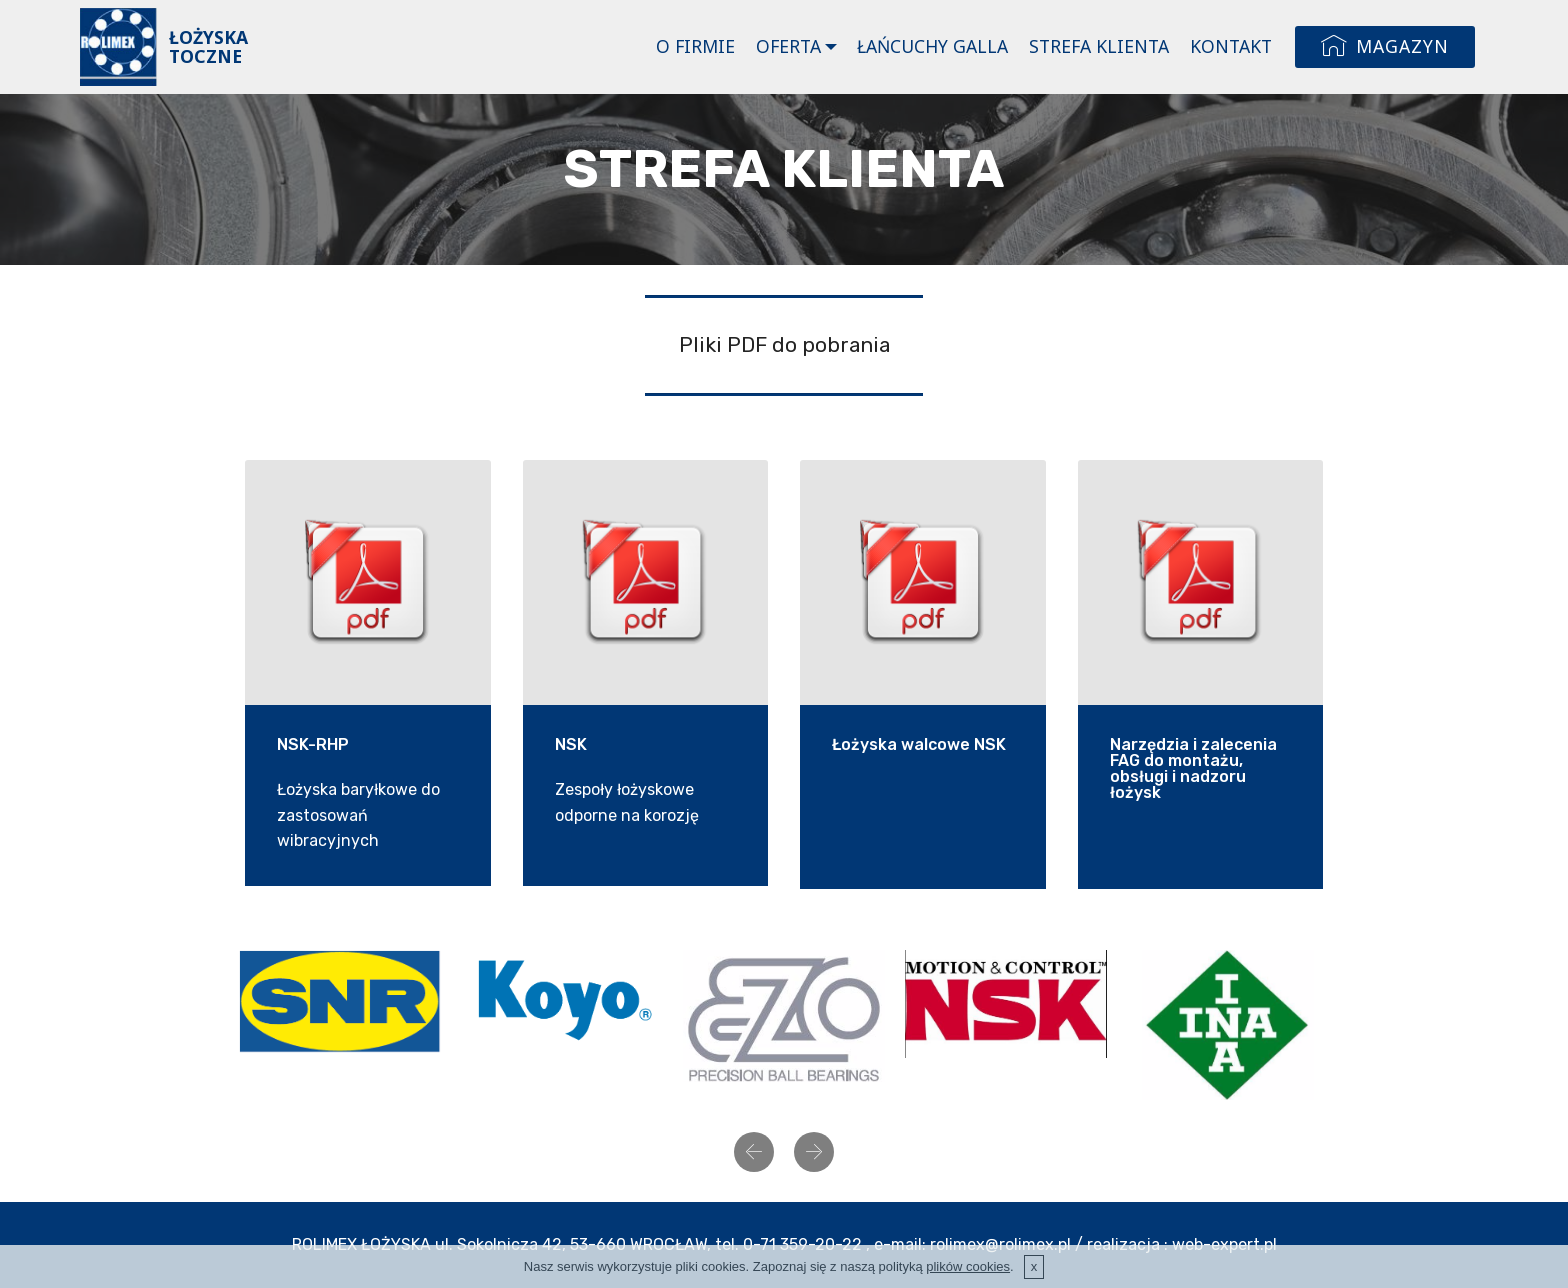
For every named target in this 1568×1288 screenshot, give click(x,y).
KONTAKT (1231, 46)
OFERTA (788, 46)
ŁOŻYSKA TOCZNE (208, 47)
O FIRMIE (695, 46)
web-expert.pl (1224, 1244)
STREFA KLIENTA (1099, 46)
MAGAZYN (1385, 47)
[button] (754, 1152)
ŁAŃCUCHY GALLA (932, 46)
